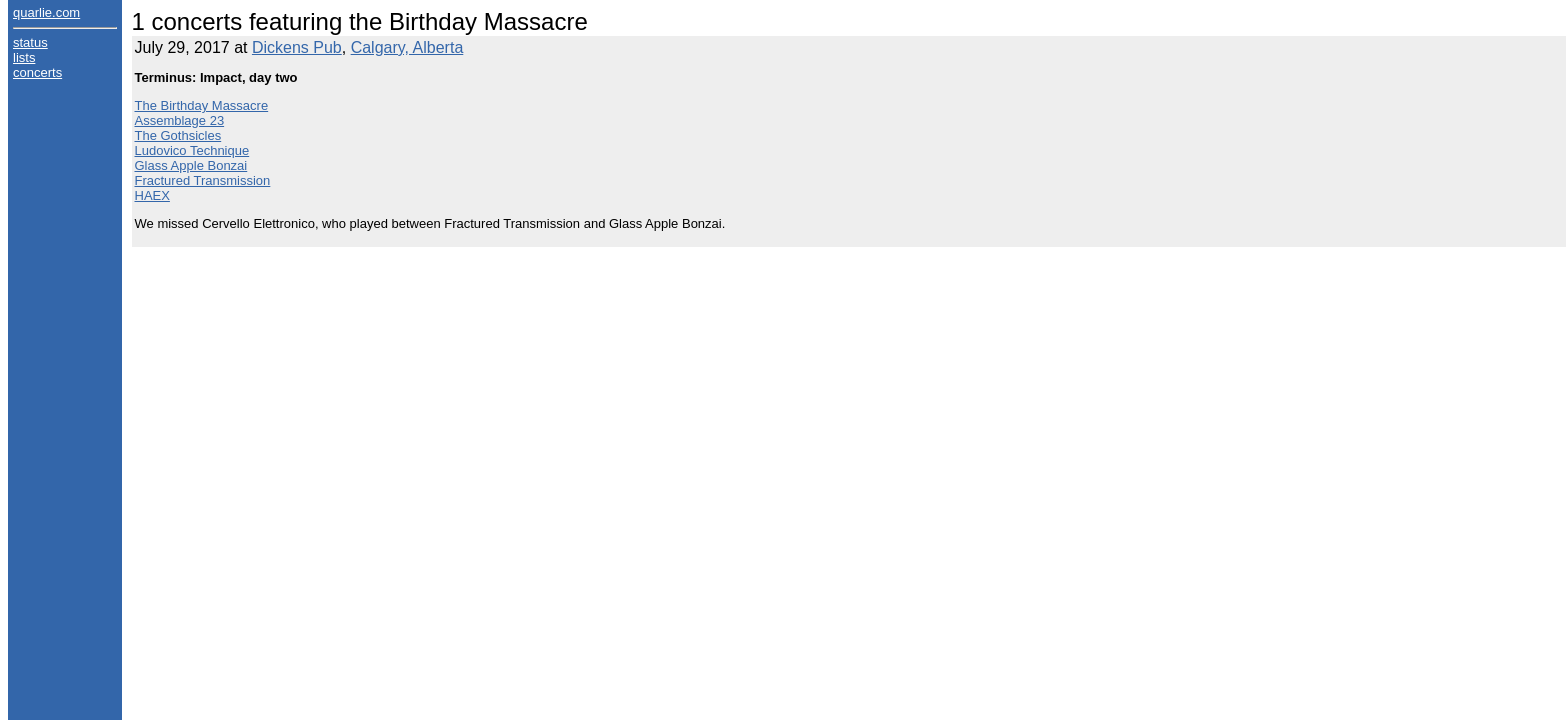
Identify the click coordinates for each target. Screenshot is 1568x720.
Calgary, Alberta (407, 47)
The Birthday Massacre (202, 105)
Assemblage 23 (180, 120)
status (30, 42)
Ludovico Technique (192, 150)
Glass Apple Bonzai (191, 165)
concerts (37, 72)
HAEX (152, 195)
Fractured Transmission (203, 180)
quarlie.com (46, 12)
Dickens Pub (297, 47)
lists (24, 57)
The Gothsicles (178, 135)
